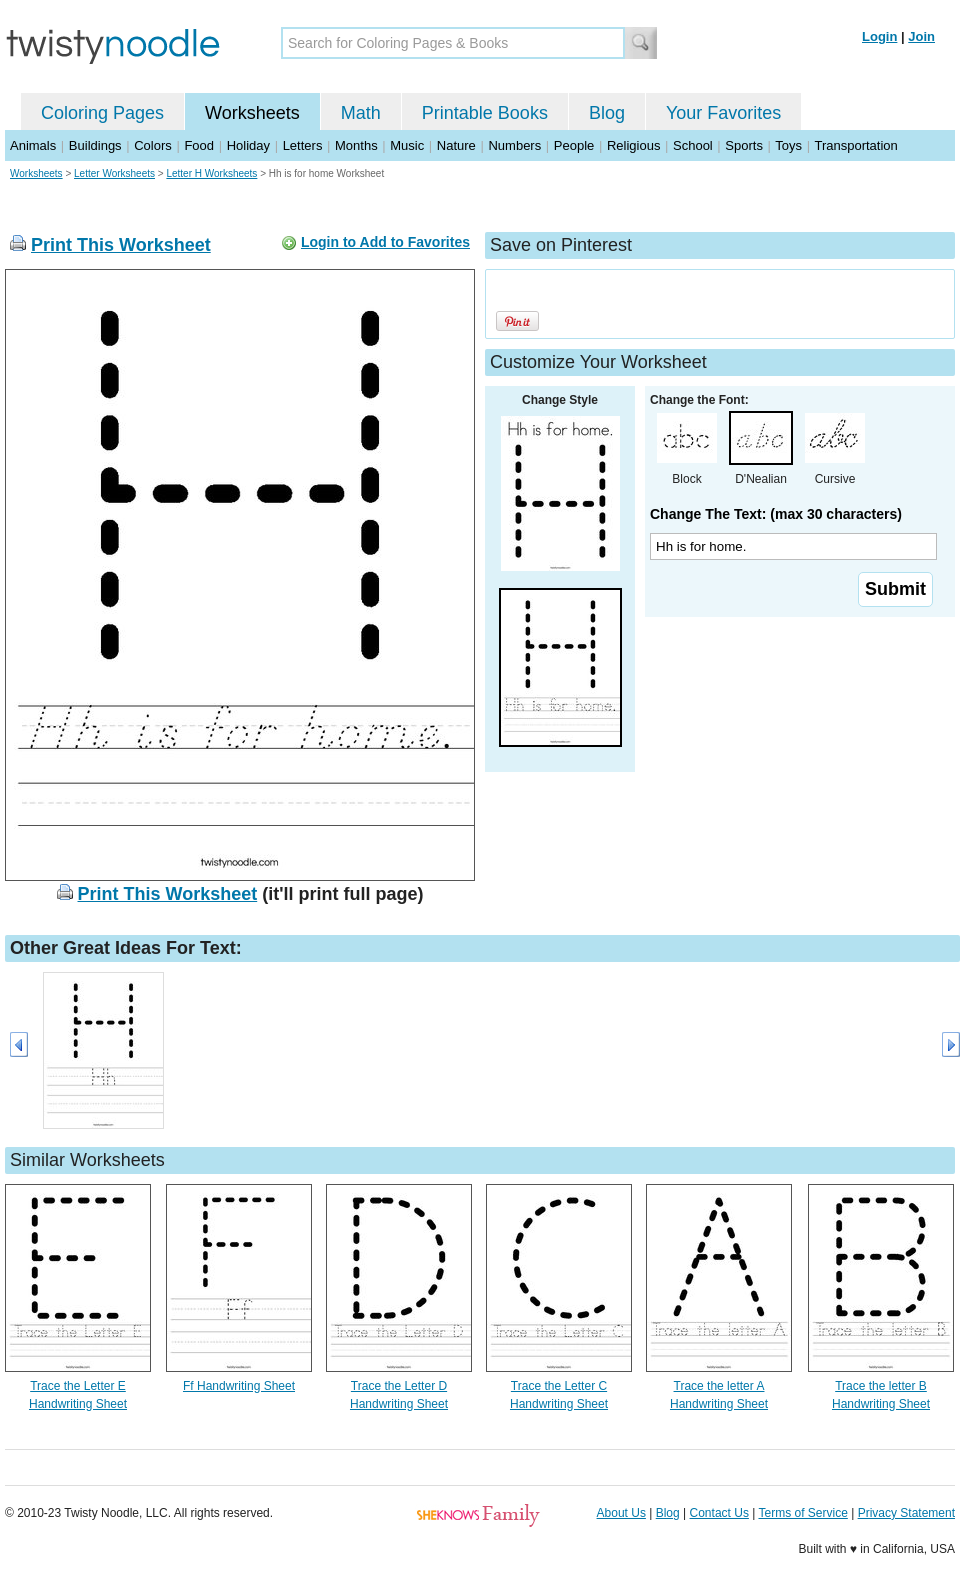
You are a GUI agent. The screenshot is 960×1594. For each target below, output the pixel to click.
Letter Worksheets (114, 173)
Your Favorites (723, 113)
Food (199, 145)
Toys (788, 145)
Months (356, 145)
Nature (456, 145)
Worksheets (252, 113)
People (574, 145)
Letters (303, 145)
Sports (744, 145)
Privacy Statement (906, 1513)
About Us (621, 1513)
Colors (153, 145)
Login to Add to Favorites (385, 242)
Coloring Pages (102, 113)
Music (407, 145)
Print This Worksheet (121, 245)
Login (879, 36)
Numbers (514, 145)
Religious (633, 145)
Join (921, 36)
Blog (607, 113)
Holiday (248, 145)
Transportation (855, 145)
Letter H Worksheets (211, 173)
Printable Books (485, 113)
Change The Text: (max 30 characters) (776, 514)
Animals (33, 145)
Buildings (95, 145)
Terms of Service (802, 1513)
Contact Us (719, 1513)
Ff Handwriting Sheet (239, 1386)
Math (361, 113)
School (693, 145)
